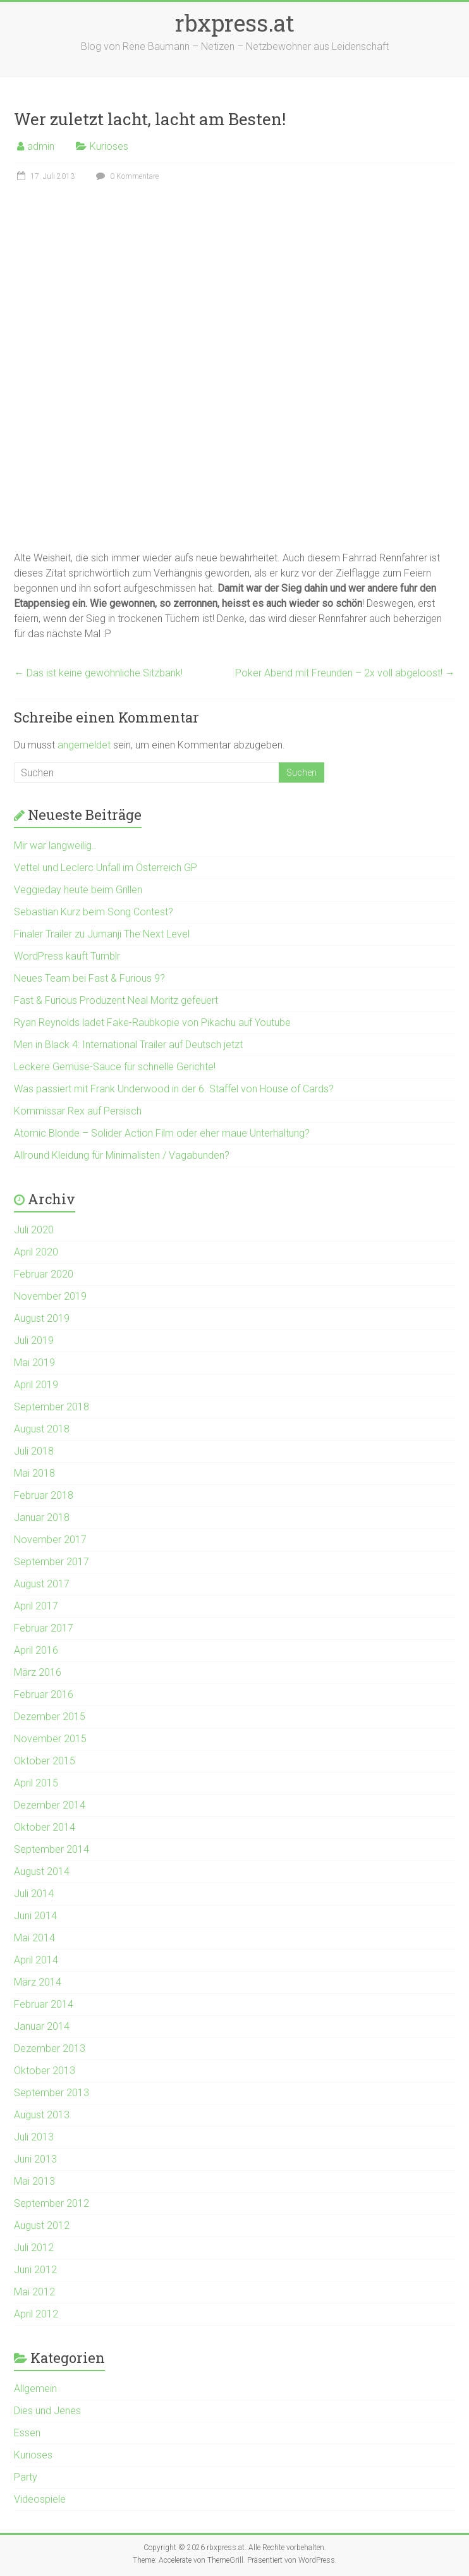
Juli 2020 (34, 1230)
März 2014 (37, 1982)
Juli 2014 (34, 1894)
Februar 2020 (43, 1274)
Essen (27, 2433)
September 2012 (51, 2203)
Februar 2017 (43, 1628)
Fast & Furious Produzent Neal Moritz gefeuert (116, 1000)
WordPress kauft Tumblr (67, 956)
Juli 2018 (34, 1451)
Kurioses (109, 146)
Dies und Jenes (47, 2411)
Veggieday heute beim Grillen (78, 890)
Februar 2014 (43, 2004)
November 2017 (50, 1540)
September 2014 (51, 1849)
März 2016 (37, 1672)
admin (40, 146)
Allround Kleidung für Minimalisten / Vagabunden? (121, 1155)
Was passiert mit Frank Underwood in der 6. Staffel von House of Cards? (174, 1089)
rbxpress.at (235, 23)
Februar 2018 (43, 1495)
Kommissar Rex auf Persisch (78, 1111)
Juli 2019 (34, 1340)
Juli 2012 (34, 2248)
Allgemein (35, 2389)
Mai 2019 (34, 1363)
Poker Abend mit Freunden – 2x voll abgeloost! (345, 673)
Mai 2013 (34, 2181)
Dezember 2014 (49, 1805)
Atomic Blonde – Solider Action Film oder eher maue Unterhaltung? (162, 1133)
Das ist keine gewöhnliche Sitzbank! (98, 673)
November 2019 (50, 1296)
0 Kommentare (126, 176)
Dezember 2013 (49, 2048)
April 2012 (36, 2314)
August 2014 (42, 1871)
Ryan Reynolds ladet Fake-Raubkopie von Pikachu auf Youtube (152, 1022)
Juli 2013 (34, 2137)
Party (25, 2477)
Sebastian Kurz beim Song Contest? (93, 912)
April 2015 (36, 1783)
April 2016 (36, 1650)
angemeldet (84, 745)
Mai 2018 (34, 1473)
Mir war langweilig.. (55, 845)
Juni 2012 (35, 2270)
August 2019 (42, 1318)
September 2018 (51, 1407)
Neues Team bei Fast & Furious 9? (89, 978)
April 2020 (36, 1252)
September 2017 (51, 1562)
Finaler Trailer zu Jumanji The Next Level (102, 934)
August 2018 (42, 1429)
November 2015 (50, 1739)
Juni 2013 (35, 2159)
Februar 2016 (43, 1694)
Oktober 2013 (44, 2071)
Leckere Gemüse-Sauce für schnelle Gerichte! (115, 1067)
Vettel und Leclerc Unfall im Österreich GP (105, 868)
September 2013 (51, 2093)
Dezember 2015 (49, 1717)
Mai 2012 (34, 2292)
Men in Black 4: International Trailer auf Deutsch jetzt (128, 1045)
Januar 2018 (42, 1517)
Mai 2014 (34, 1938)
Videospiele (40, 2499)
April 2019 (36, 1385)
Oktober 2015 (44, 1761)
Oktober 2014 (44, 1827)
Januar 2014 (42, 2026)
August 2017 (42, 1584)
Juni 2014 (35, 1916)
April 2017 (36, 1606)
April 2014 (36, 1960)
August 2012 (42, 2225)
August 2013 (42, 2115)
